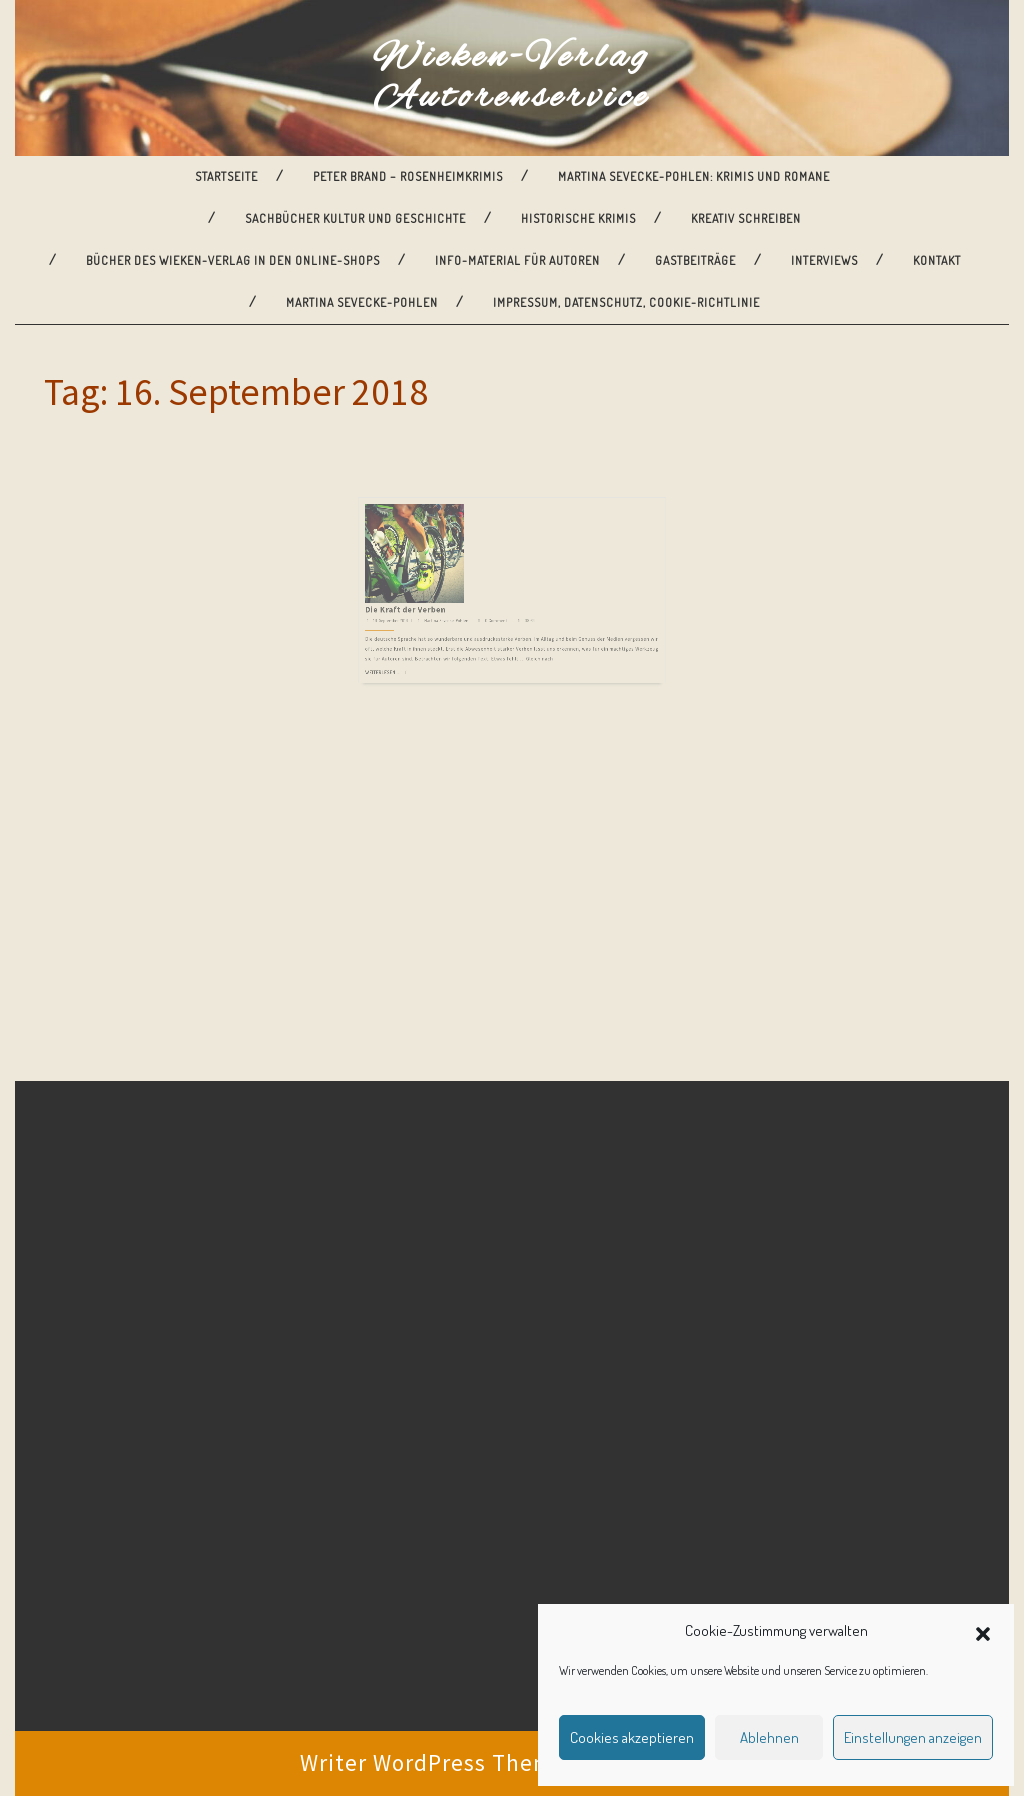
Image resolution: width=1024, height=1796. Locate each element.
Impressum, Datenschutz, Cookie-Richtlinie (626, 302)
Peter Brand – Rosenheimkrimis (408, 176)
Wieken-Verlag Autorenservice (512, 78)
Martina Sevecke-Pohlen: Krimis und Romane (694, 176)
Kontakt (937, 260)
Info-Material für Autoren (517, 260)
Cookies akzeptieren (632, 1737)
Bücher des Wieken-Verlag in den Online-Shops (233, 260)
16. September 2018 (434, 581)
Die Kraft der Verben (444, 574)
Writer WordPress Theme (433, 1762)
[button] (983, 1631)
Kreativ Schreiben (746, 218)
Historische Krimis (578, 218)
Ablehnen (769, 1737)
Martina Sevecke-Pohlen (362, 302)
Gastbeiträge (695, 260)
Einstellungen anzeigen (913, 1737)
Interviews (824, 260)
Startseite (226, 176)
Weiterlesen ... (429, 615)
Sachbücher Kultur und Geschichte (355, 218)
